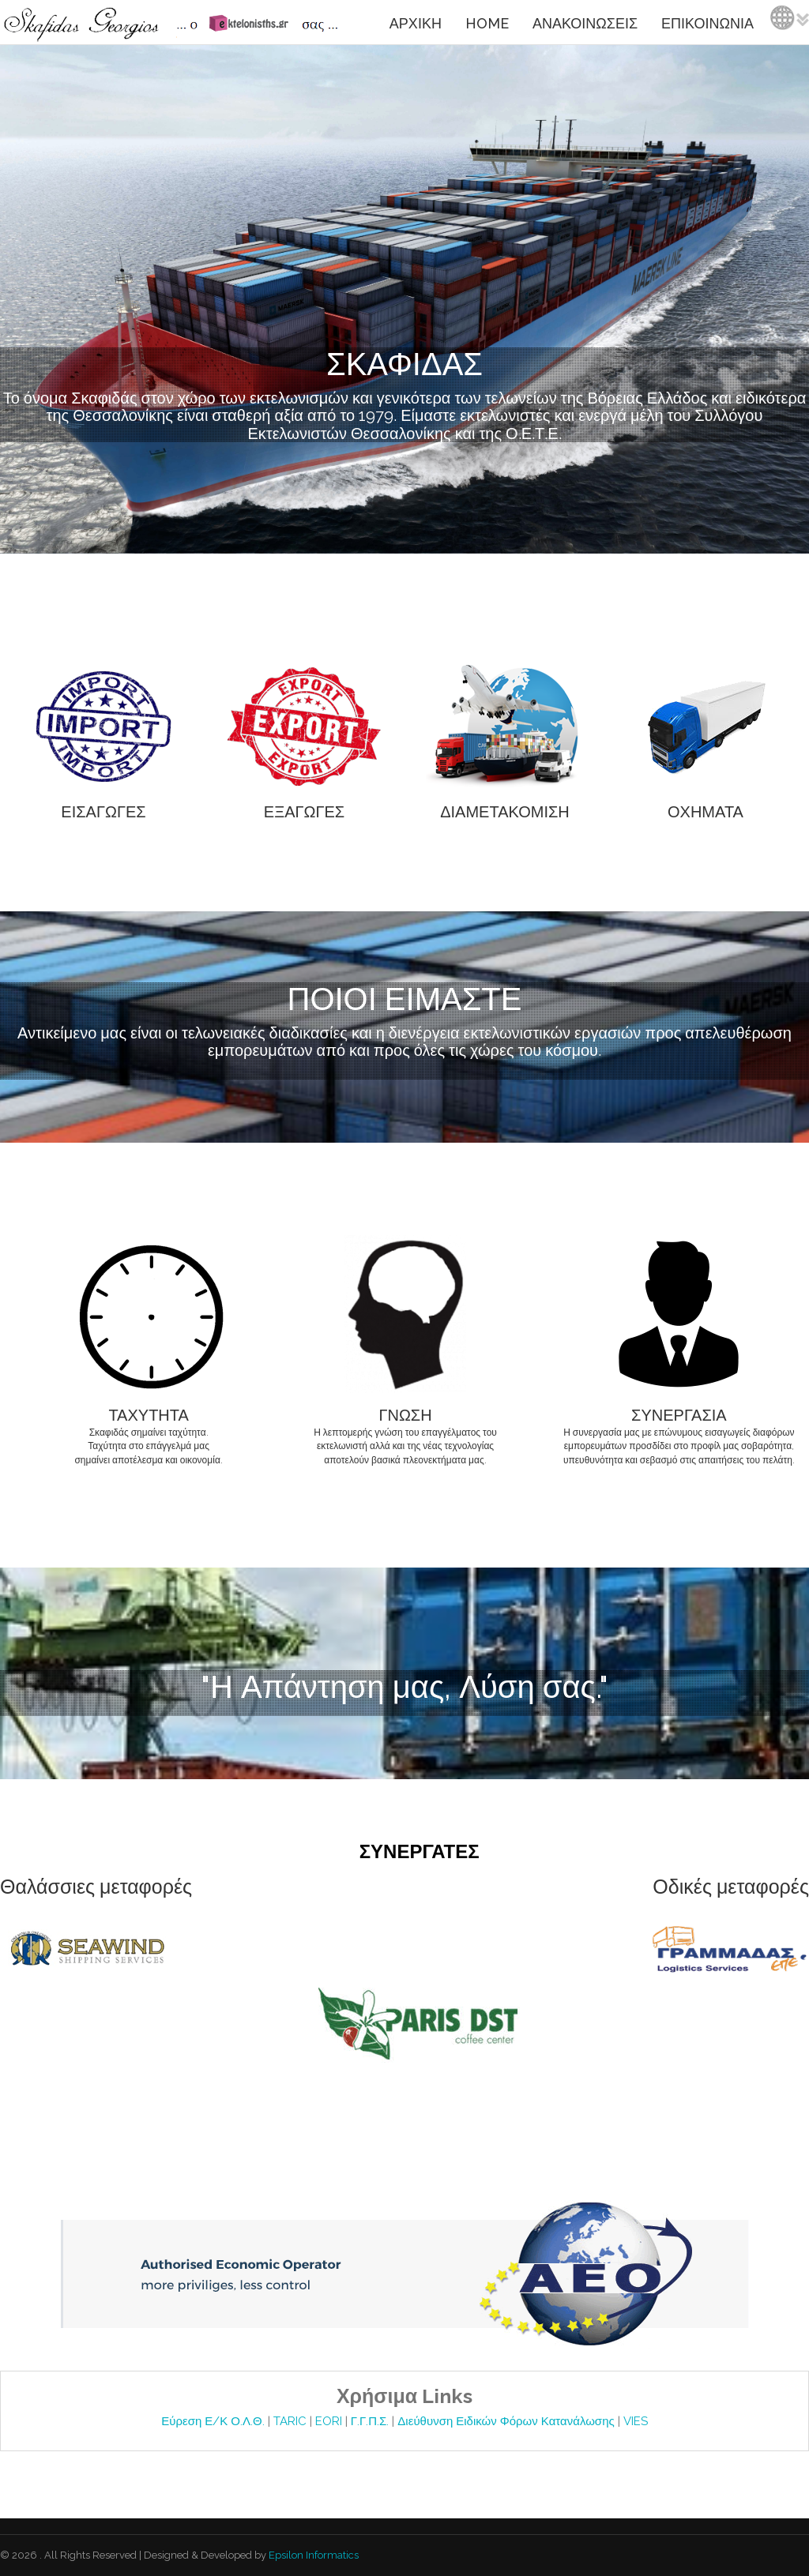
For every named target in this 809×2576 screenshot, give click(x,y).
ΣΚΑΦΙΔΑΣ (404, 363)
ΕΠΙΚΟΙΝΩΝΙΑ (707, 23)
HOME (487, 23)
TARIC (290, 2421)
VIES (635, 2421)
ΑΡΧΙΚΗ (415, 23)
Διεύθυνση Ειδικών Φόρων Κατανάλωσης (507, 2421)
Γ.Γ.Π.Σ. (372, 2421)
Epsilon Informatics (312, 2555)
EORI (330, 2421)
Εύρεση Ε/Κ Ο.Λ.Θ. (214, 2421)
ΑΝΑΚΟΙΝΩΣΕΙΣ (585, 23)
